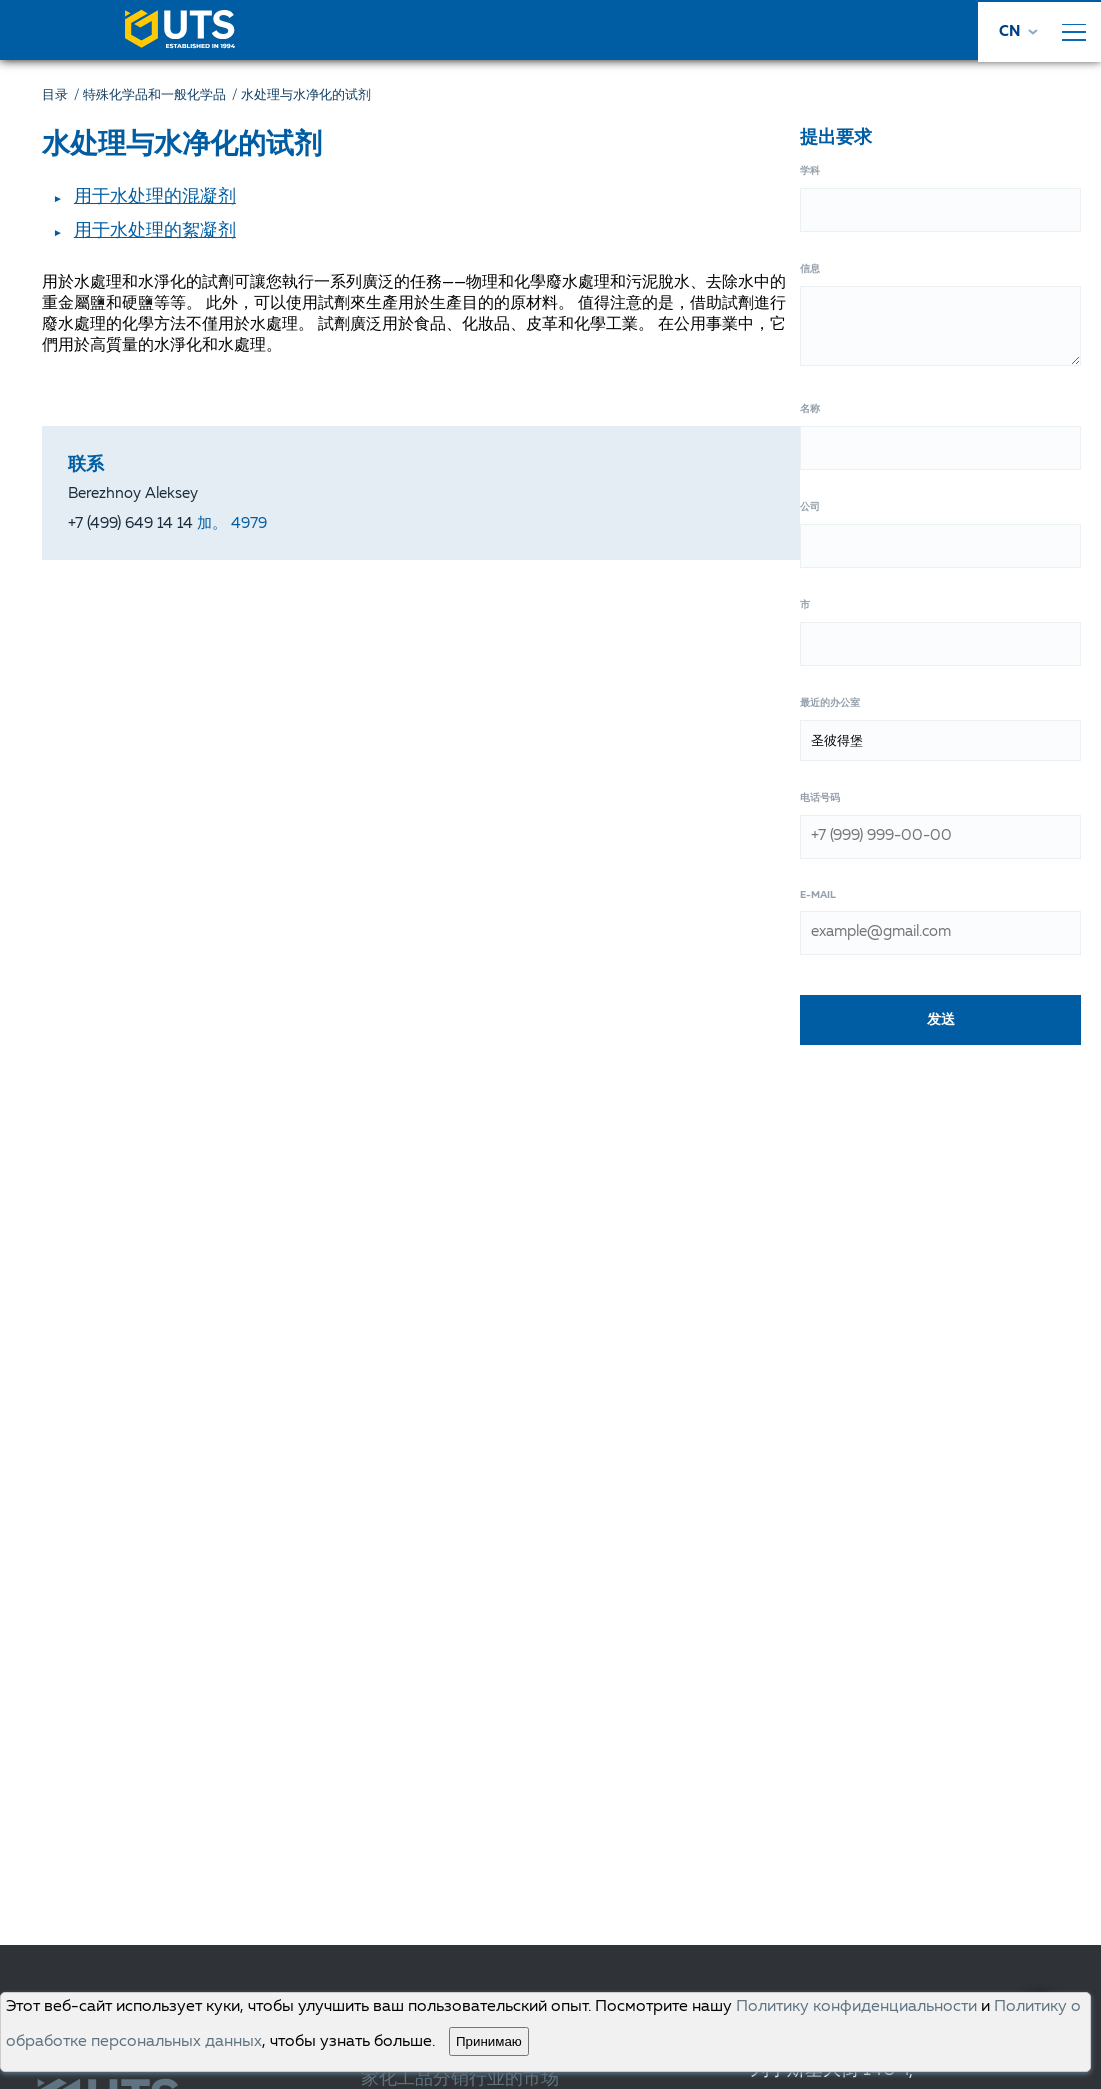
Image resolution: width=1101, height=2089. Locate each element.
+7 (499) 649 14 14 (167, 524)
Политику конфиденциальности (856, 2007)
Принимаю (489, 2041)
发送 (941, 1019)
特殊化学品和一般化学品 (162, 95)
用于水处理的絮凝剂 (155, 231)
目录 (62, 95)
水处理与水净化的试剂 (306, 95)
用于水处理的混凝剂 (155, 197)
